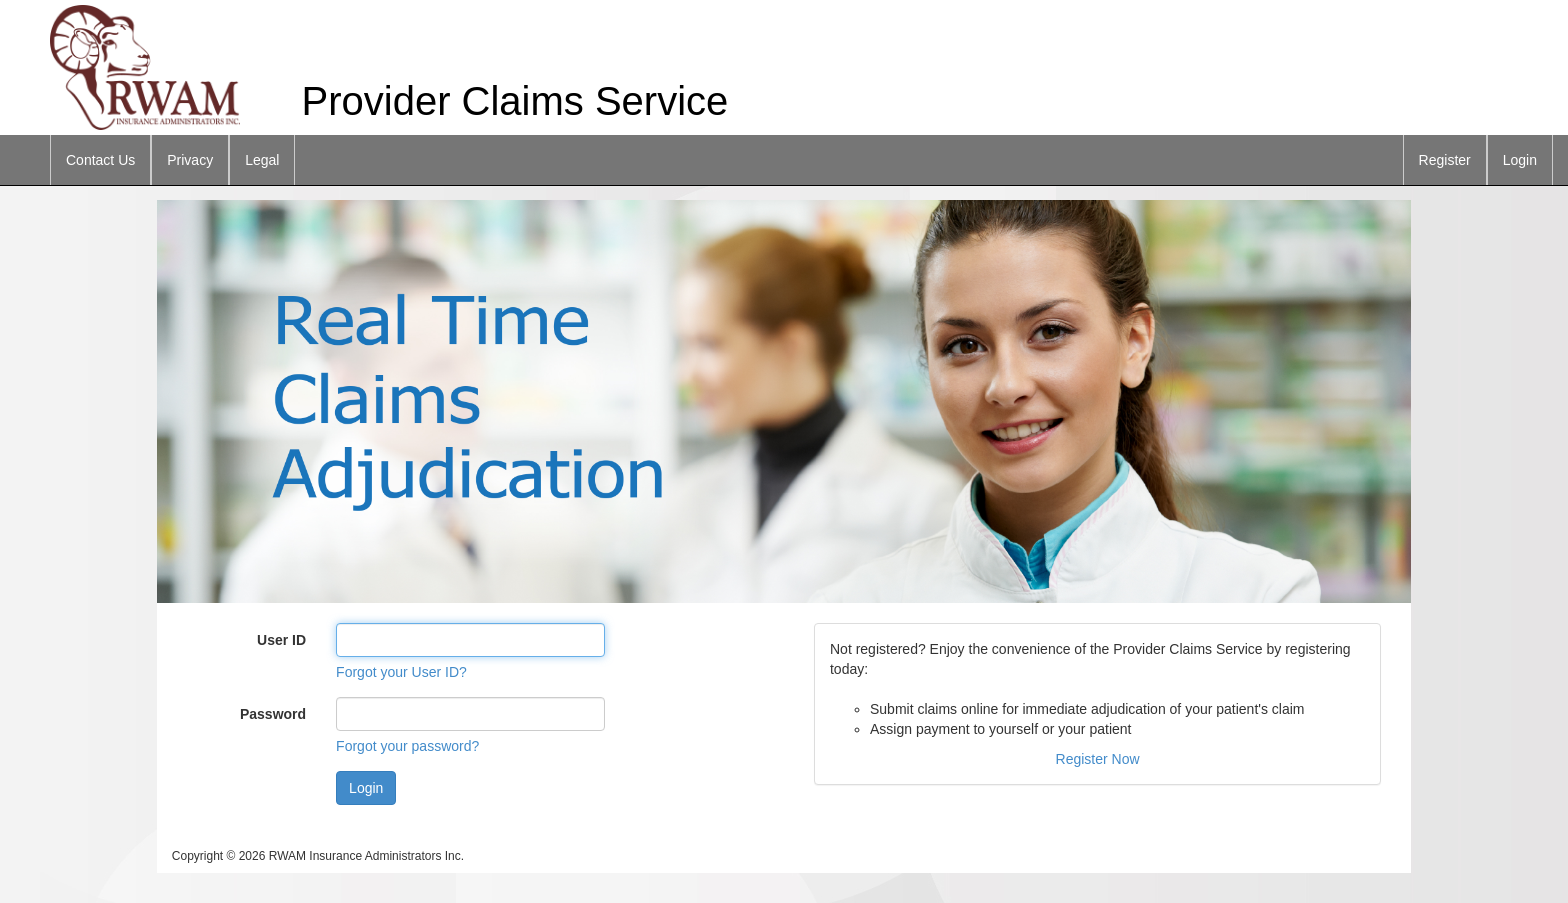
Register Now (1098, 759)
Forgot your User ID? (401, 672)
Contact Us (100, 160)
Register (1445, 160)
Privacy (190, 160)
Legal (262, 160)
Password (273, 714)
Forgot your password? (407, 746)
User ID (281, 640)
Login (1520, 160)
